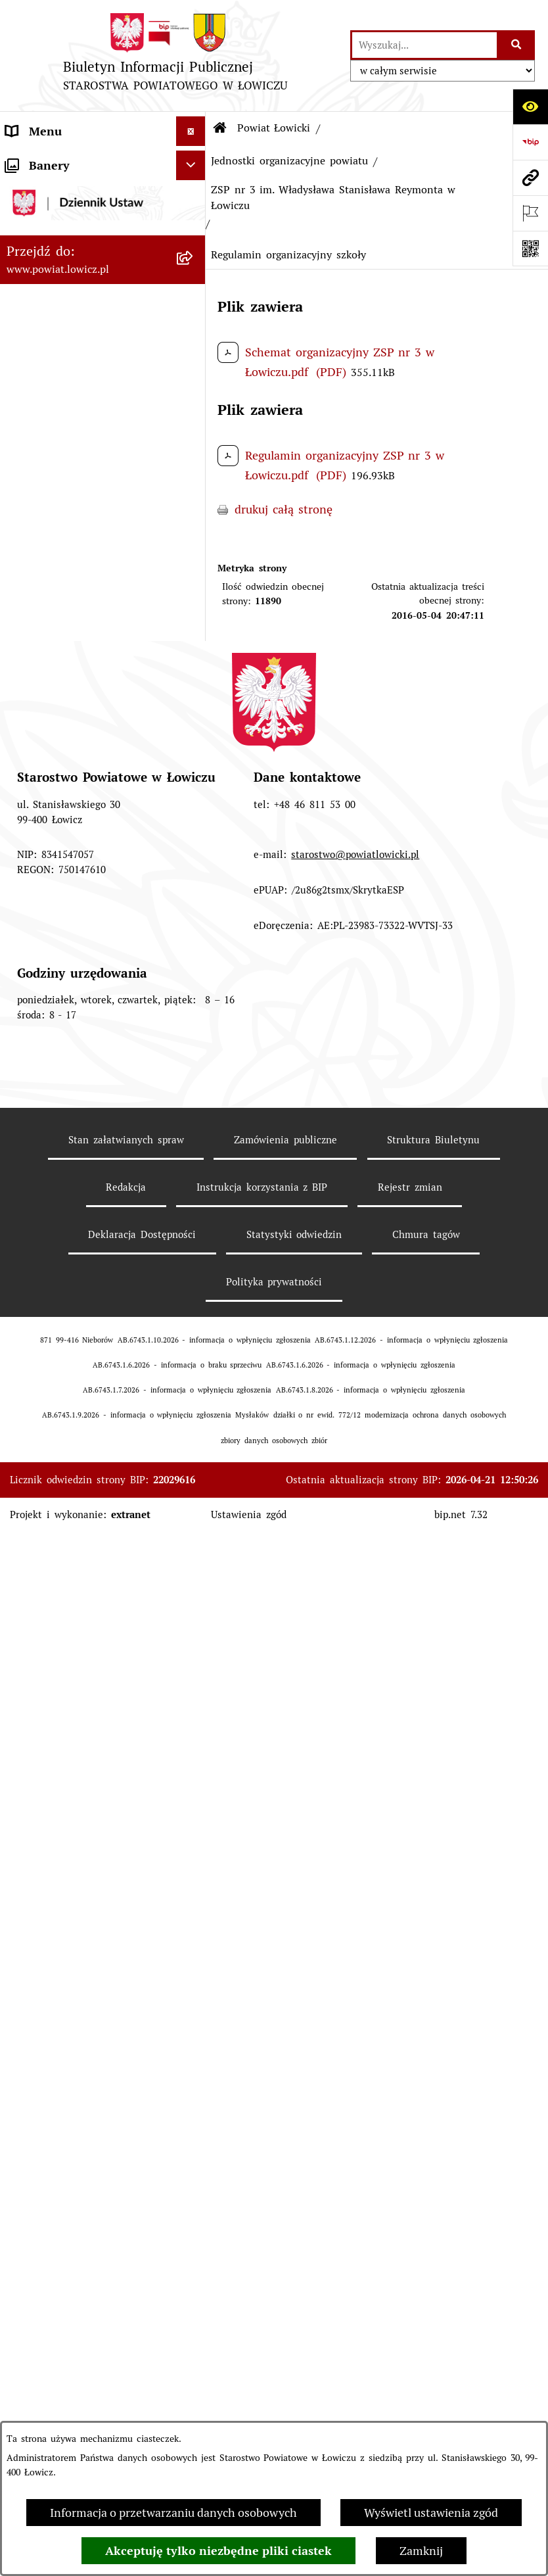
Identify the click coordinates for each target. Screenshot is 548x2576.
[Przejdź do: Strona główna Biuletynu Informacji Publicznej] (220, 128)
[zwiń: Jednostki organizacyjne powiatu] (194, 823)
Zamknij (421, 2550)
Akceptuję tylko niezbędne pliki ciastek (218, 2550)
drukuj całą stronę (283, 509)
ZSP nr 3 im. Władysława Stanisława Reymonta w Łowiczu (333, 197)
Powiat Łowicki (274, 128)
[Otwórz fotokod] (530, 248)
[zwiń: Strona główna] (194, 161)
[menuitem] (103, 198)
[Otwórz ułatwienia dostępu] (530, 106)
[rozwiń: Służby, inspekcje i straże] (194, 785)
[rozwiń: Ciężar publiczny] (194, 617)
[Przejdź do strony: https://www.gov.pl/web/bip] (530, 142)
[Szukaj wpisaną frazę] (517, 45)
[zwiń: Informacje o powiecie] (194, 274)
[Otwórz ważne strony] (530, 213)
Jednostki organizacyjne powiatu (289, 161)
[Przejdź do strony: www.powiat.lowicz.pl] (530, 177)
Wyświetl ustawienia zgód (431, 2512)
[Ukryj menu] (191, 131)
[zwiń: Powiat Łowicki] (194, 237)
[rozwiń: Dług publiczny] (194, 579)
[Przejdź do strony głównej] (175, 55)
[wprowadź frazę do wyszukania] (424, 45)
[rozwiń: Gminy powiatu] (194, 427)
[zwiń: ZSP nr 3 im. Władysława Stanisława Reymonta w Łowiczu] (194, 1227)
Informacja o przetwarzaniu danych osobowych (173, 2512)
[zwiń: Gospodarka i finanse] (194, 465)
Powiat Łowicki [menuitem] (45, 236)
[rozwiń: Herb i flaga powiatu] (194, 350)
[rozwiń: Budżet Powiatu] (194, 503)
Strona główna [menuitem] (45, 160)
